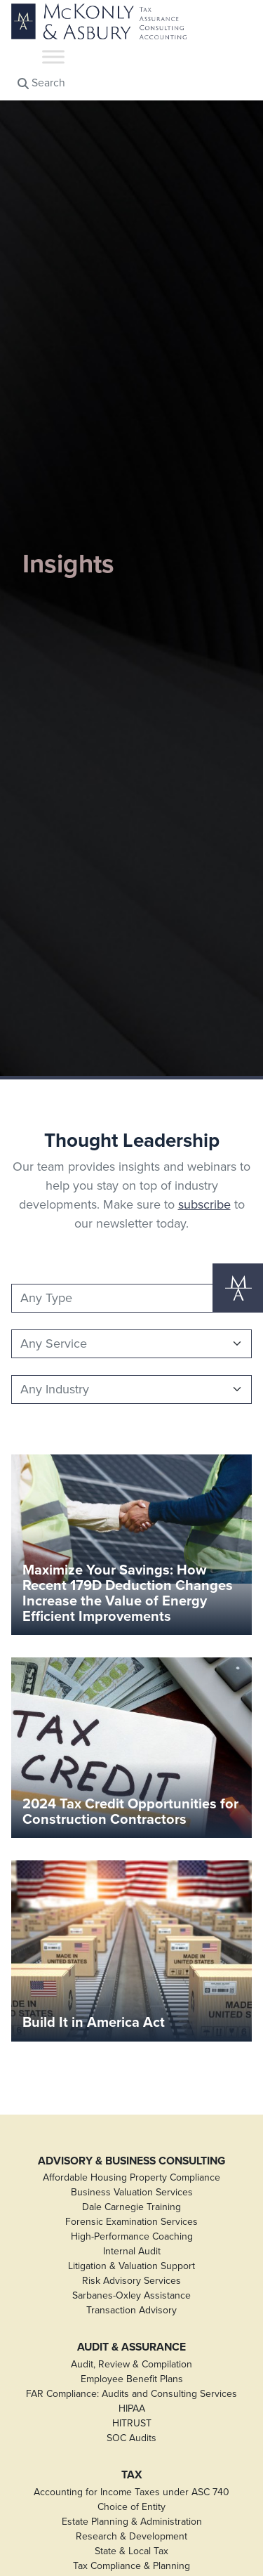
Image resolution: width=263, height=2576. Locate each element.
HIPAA (132, 2408)
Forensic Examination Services (131, 2221)
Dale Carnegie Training (131, 2207)
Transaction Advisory (131, 2310)
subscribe (204, 1204)
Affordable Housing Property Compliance (131, 2177)
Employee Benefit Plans (132, 2379)
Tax (131, 2475)
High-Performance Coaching (132, 2236)
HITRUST (131, 2423)
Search (41, 82)
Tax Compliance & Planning (131, 2565)
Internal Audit (132, 2251)
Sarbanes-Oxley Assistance (131, 2295)
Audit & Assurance (131, 2347)
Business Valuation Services (132, 2192)
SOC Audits (131, 2438)
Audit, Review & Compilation (131, 2364)
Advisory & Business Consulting (131, 2161)
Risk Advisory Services (131, 2280)
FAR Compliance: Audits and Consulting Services (131, 2393)
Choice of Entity (131, 2506)
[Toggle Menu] (53, 56)
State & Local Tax (131, 2551)
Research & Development (131, 2536)
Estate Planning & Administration (132, 2521)
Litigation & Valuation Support (131, 2266)
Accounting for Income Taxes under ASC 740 (131, 2492)
